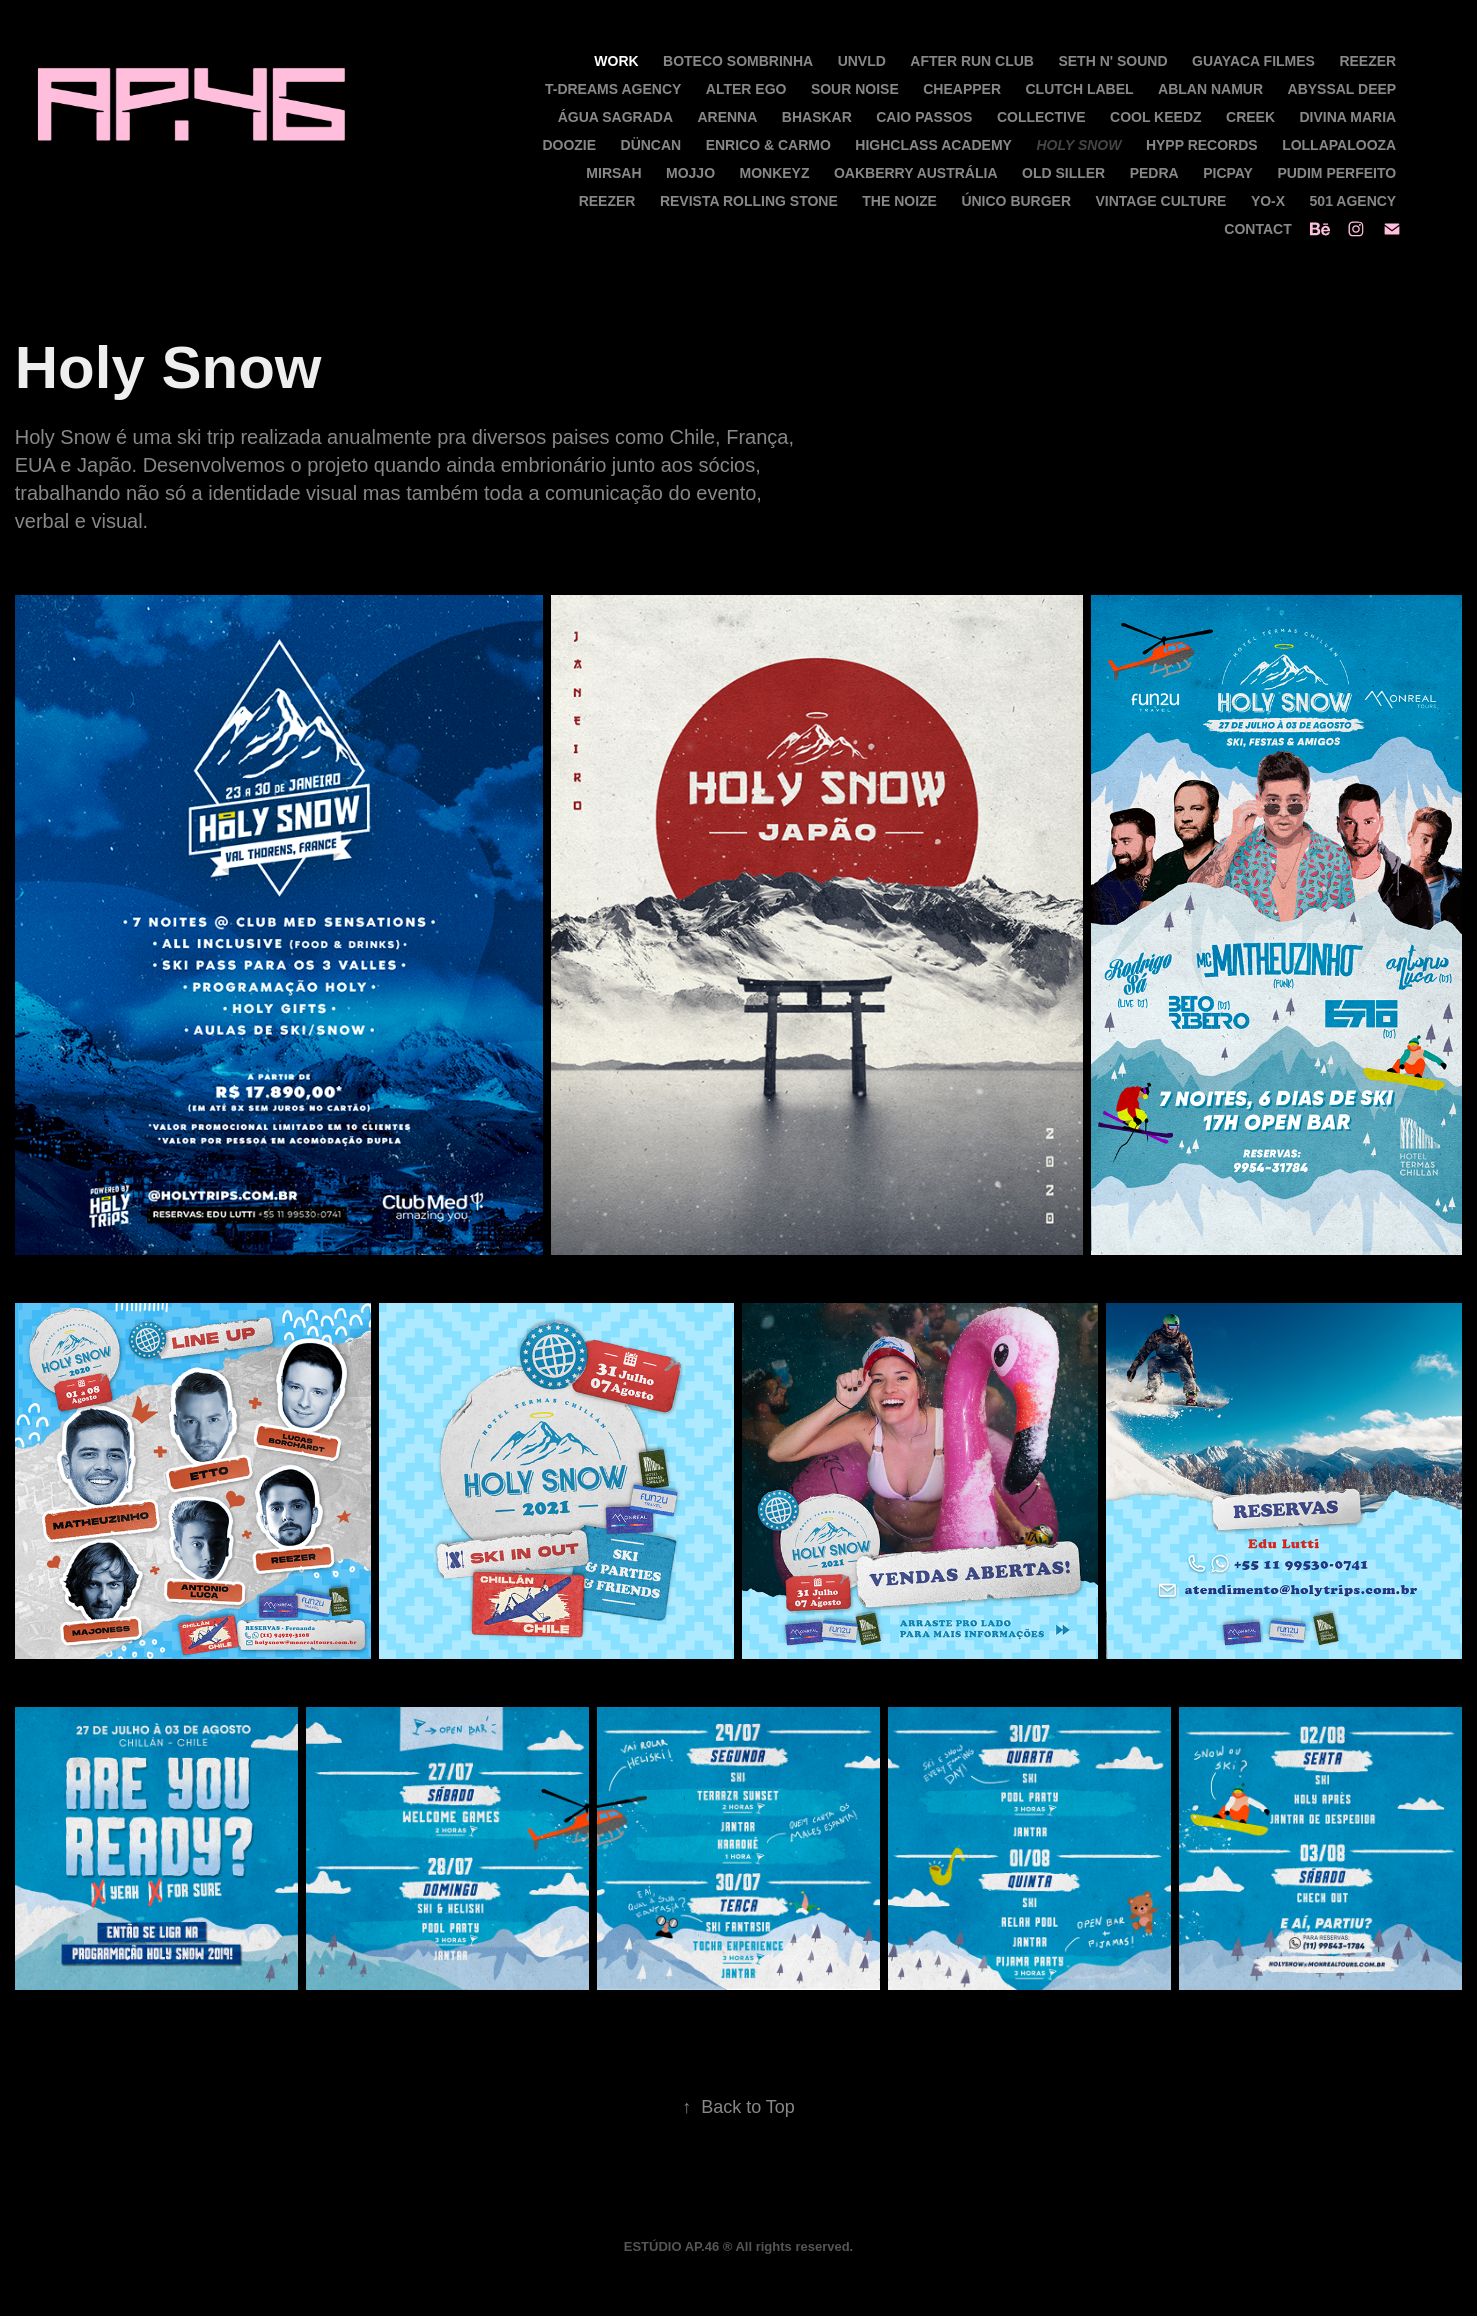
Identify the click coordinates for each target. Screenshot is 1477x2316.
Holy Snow (1078, 145)
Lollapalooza (1339, 145)
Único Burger (1016, 201)
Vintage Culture (1161, 201)
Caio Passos (924, 117)
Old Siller (1063, 173)
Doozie (569, 145)
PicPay (1228, 173)
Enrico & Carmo (768, 145)
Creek (1250, 117)
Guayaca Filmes (1253, 61)
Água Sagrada (615, 117)
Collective (1041, 117)
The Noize (899, 201)
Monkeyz (774, 173)
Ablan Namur (1210, 89)
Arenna (727, 117)
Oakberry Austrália (916, 173)
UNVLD (862, 61)
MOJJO (690, 173)
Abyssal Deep (1342, 89)
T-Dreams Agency (613, 89)
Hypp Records (1202, 145)
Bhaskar (817, 117)
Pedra (1154, 173)
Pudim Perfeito (1336, 173)
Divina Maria (1347, 117)
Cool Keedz (1156, 117)
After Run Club (972, 61)
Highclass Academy (933, 145)
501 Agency (1353, 201)
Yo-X (1268, 201)
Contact (1257, 229)
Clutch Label (1080, 89)
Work (616, 61)
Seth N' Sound (1112, 61)
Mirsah (613, 173)
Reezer (1367, 61)
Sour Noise (855, 89)
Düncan (651, 145)
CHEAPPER (962, 89)
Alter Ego (746, 89)
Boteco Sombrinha (738, 61)
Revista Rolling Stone (749, 201)
